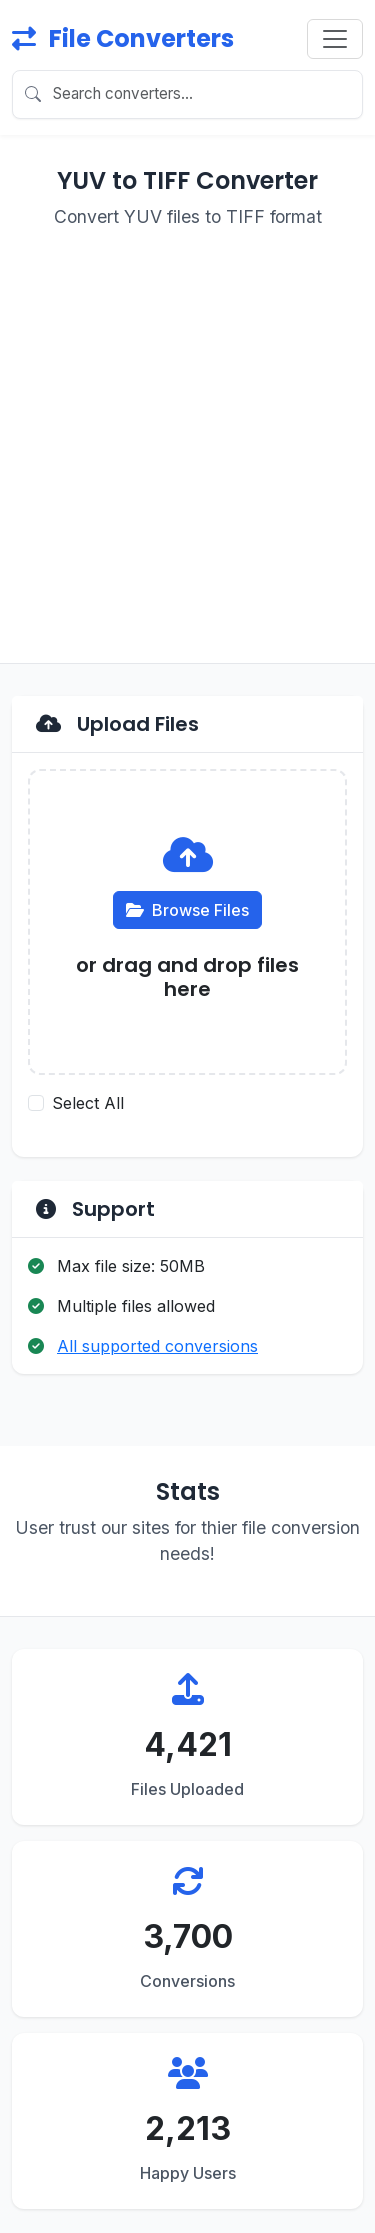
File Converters (123, 38)
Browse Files (187, 910)
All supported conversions (157, 1346)
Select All (88, 1103)
